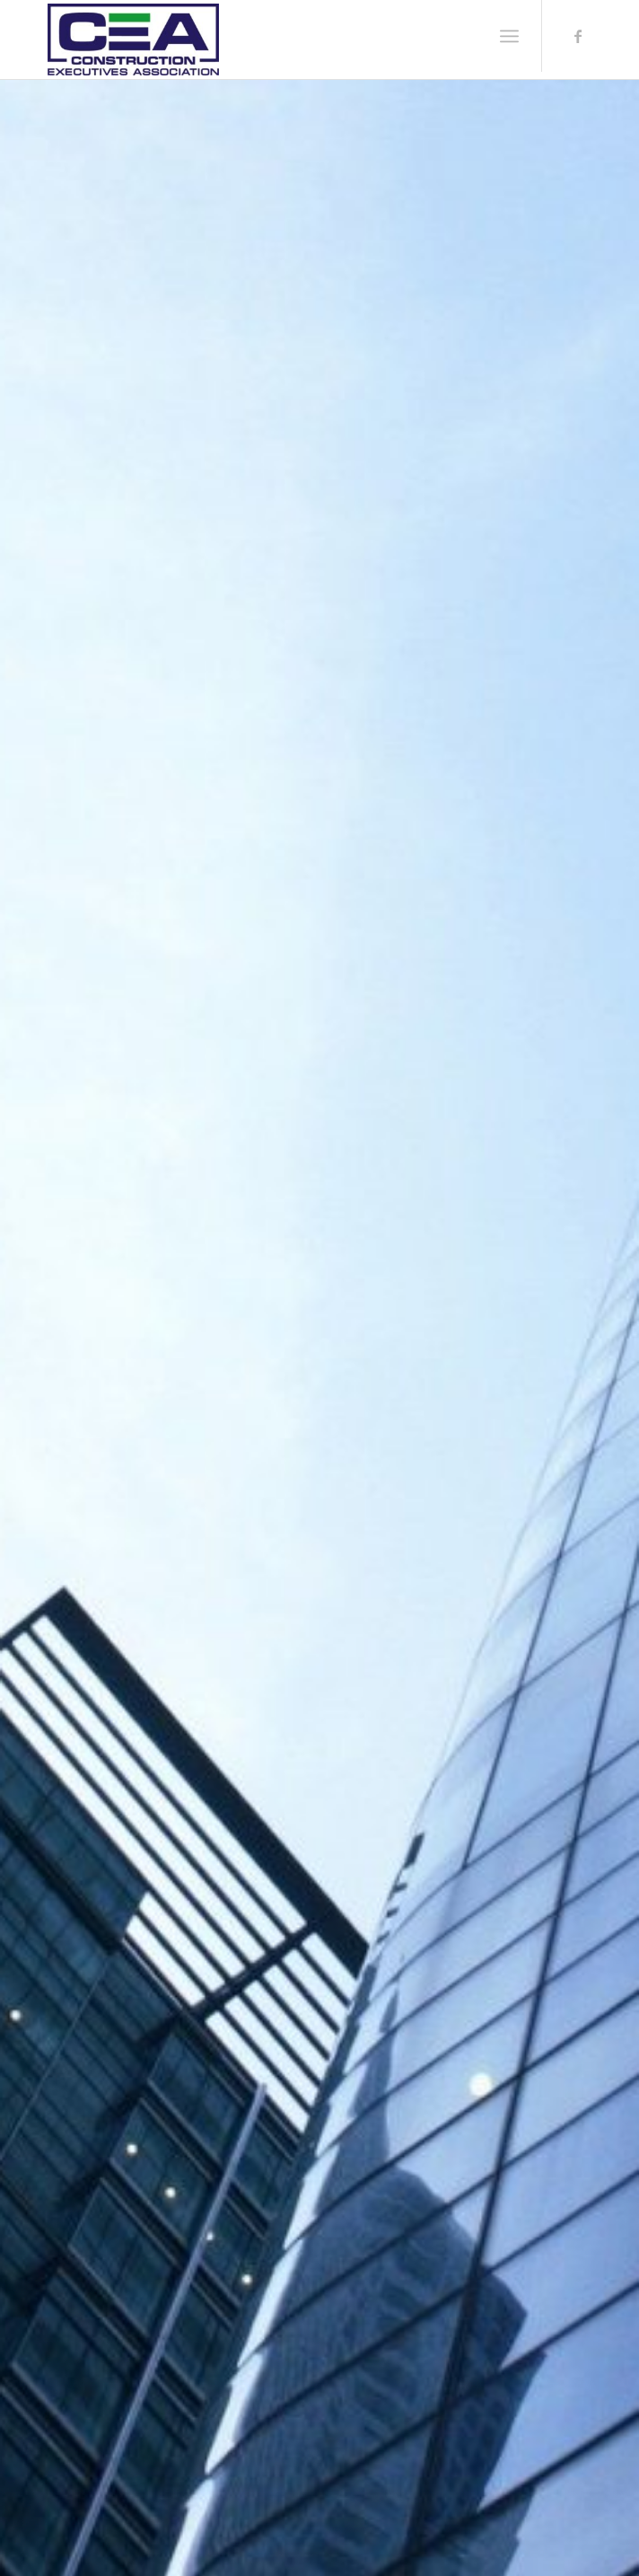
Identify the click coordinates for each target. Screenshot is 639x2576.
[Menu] (509, 35)
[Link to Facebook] (578, 35)
